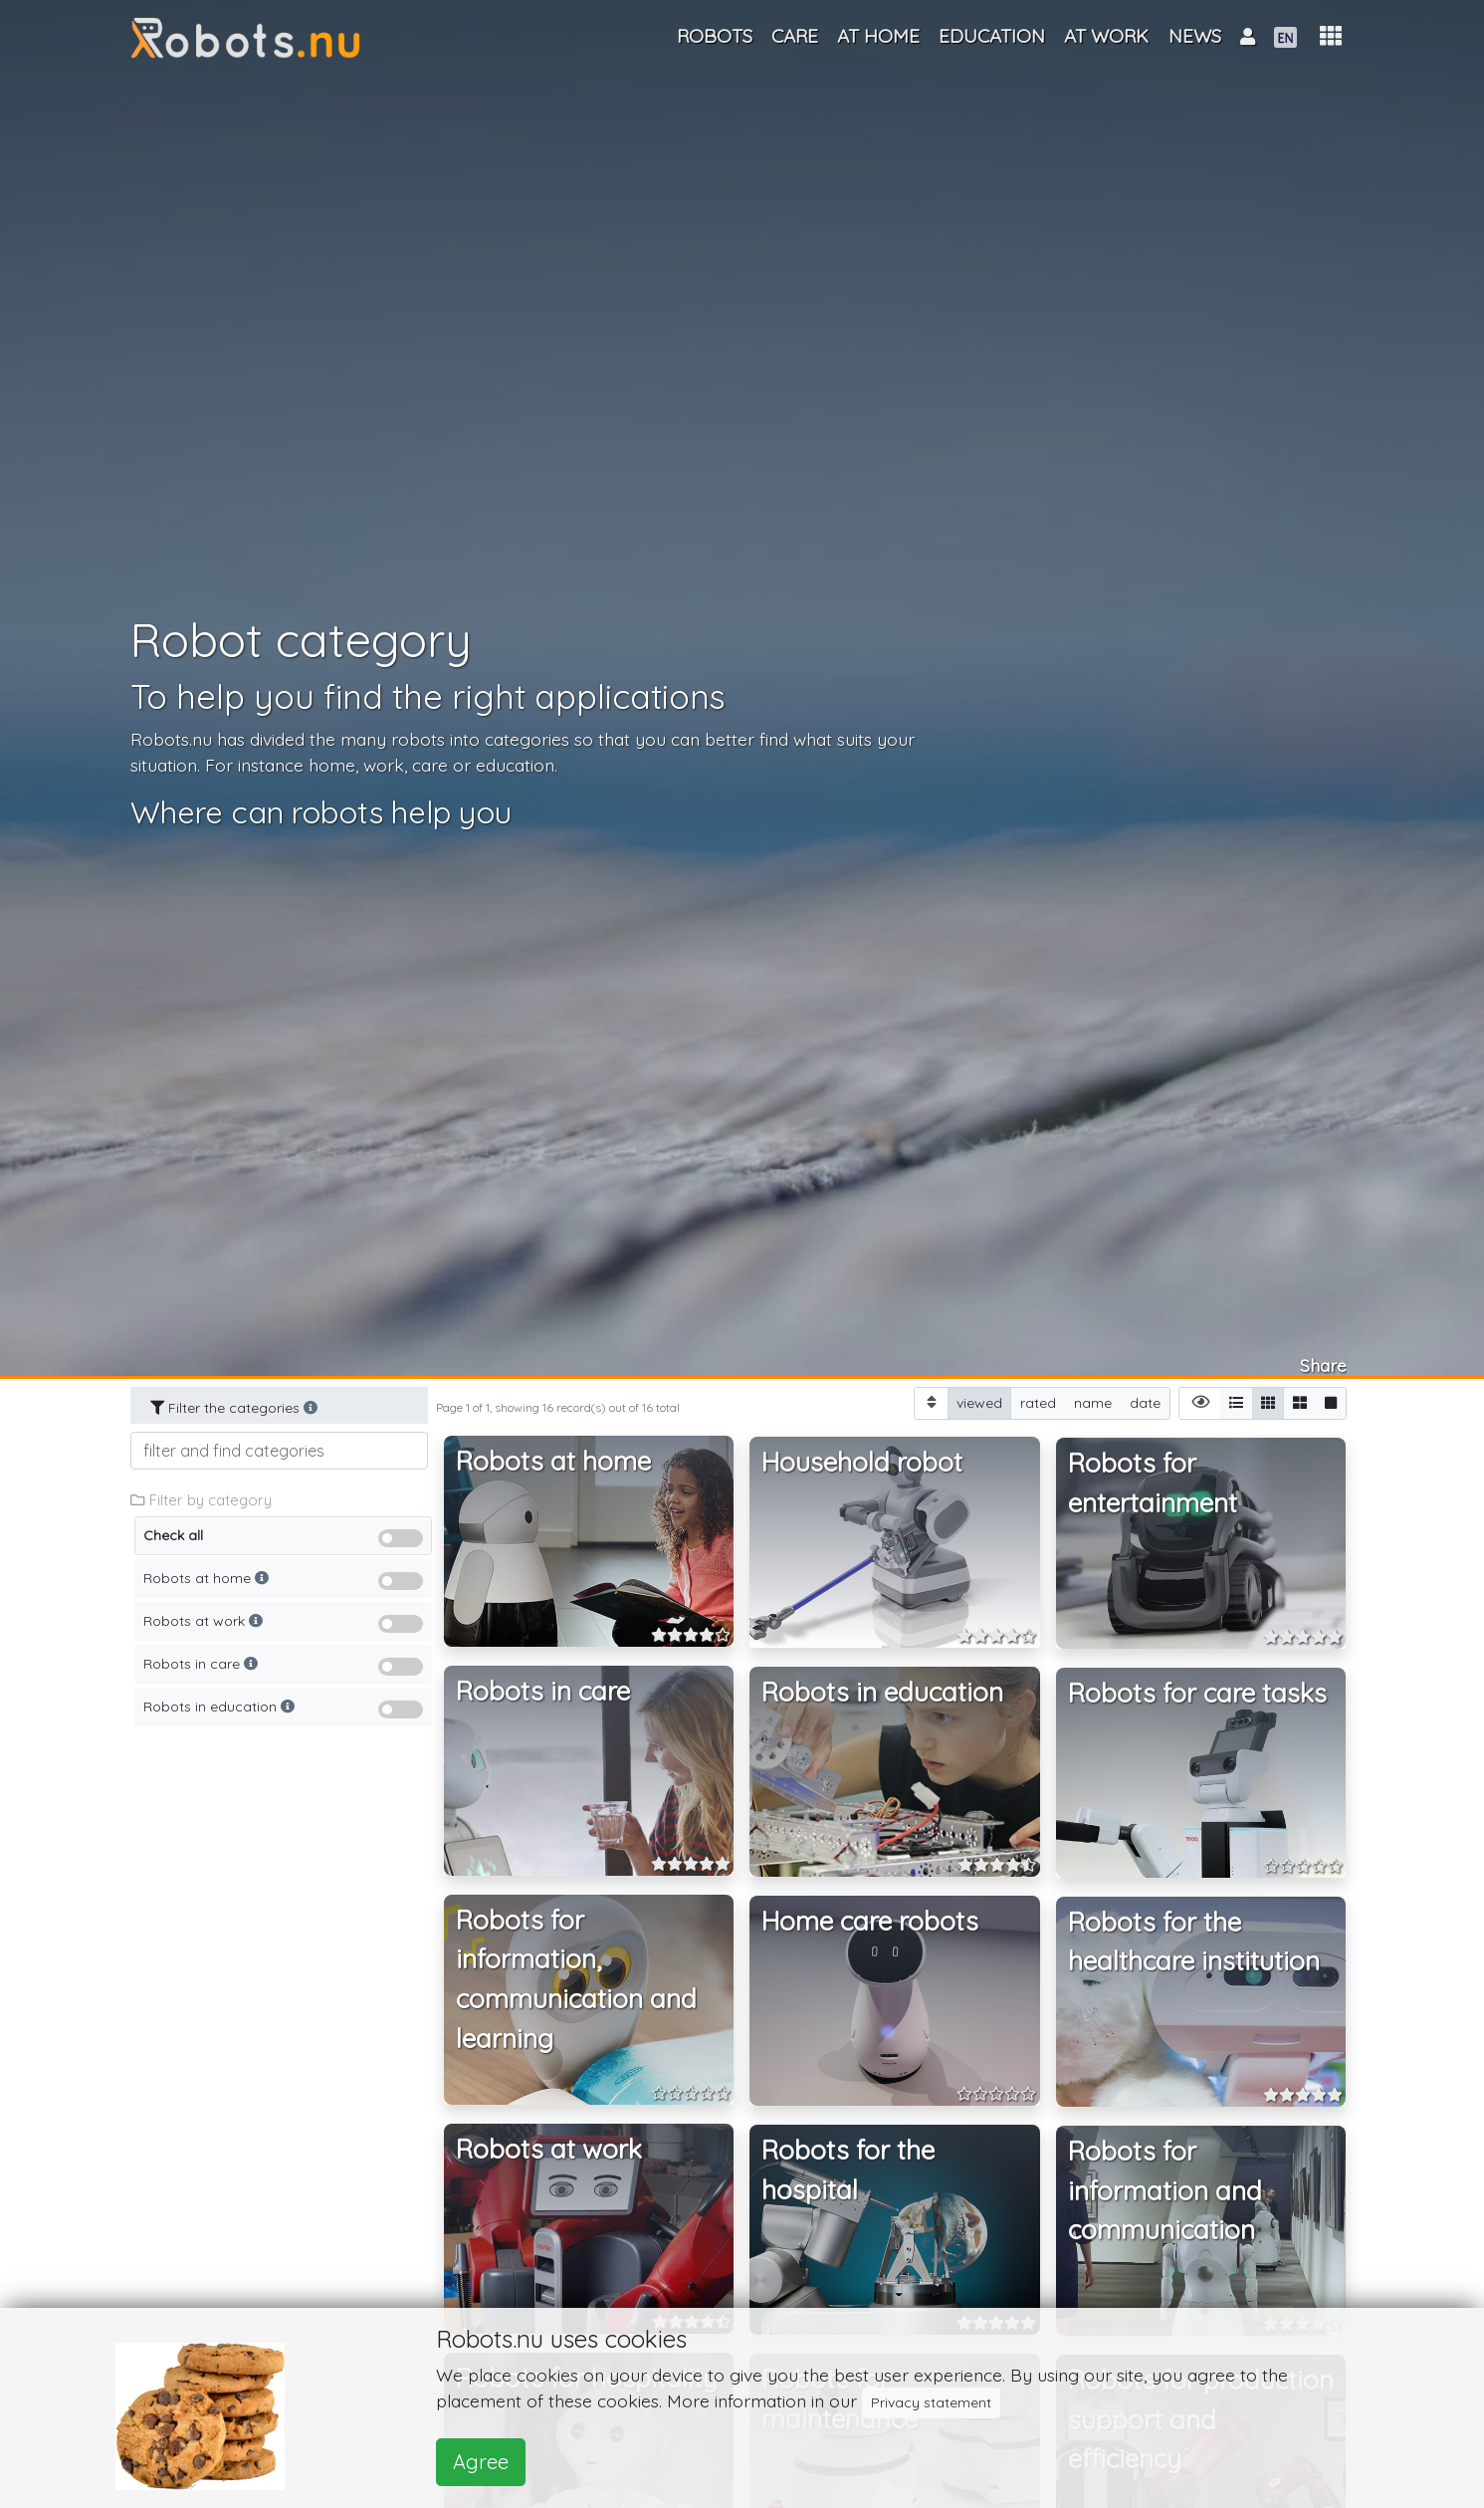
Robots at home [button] (553, 1461)
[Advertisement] (279, 2037)
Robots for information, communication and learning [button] (576, 1979)
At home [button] (878, 36)
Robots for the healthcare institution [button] (1194, 1942)
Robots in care (283, 1669)
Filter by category (201, 1499)
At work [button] (1106, 36)
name (1093, 1402)
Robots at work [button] (549, 2149)
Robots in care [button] (543, 1691)
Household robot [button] (861, 1462)
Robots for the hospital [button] (848, 2170)
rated (1038, 1402)
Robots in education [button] (882, 1692)
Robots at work (283, 1626)
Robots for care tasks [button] (1197, 1693)
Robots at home (283, 1583)
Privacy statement (931, 2402)
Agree (481, 2461)
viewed (979, 1402)
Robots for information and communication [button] (1165, 2190)
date (1145, 1402)
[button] (1331, 36)
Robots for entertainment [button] (1152, 1483)
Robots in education (283, 1712)
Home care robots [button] (869, 1921)
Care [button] (794, 36)
